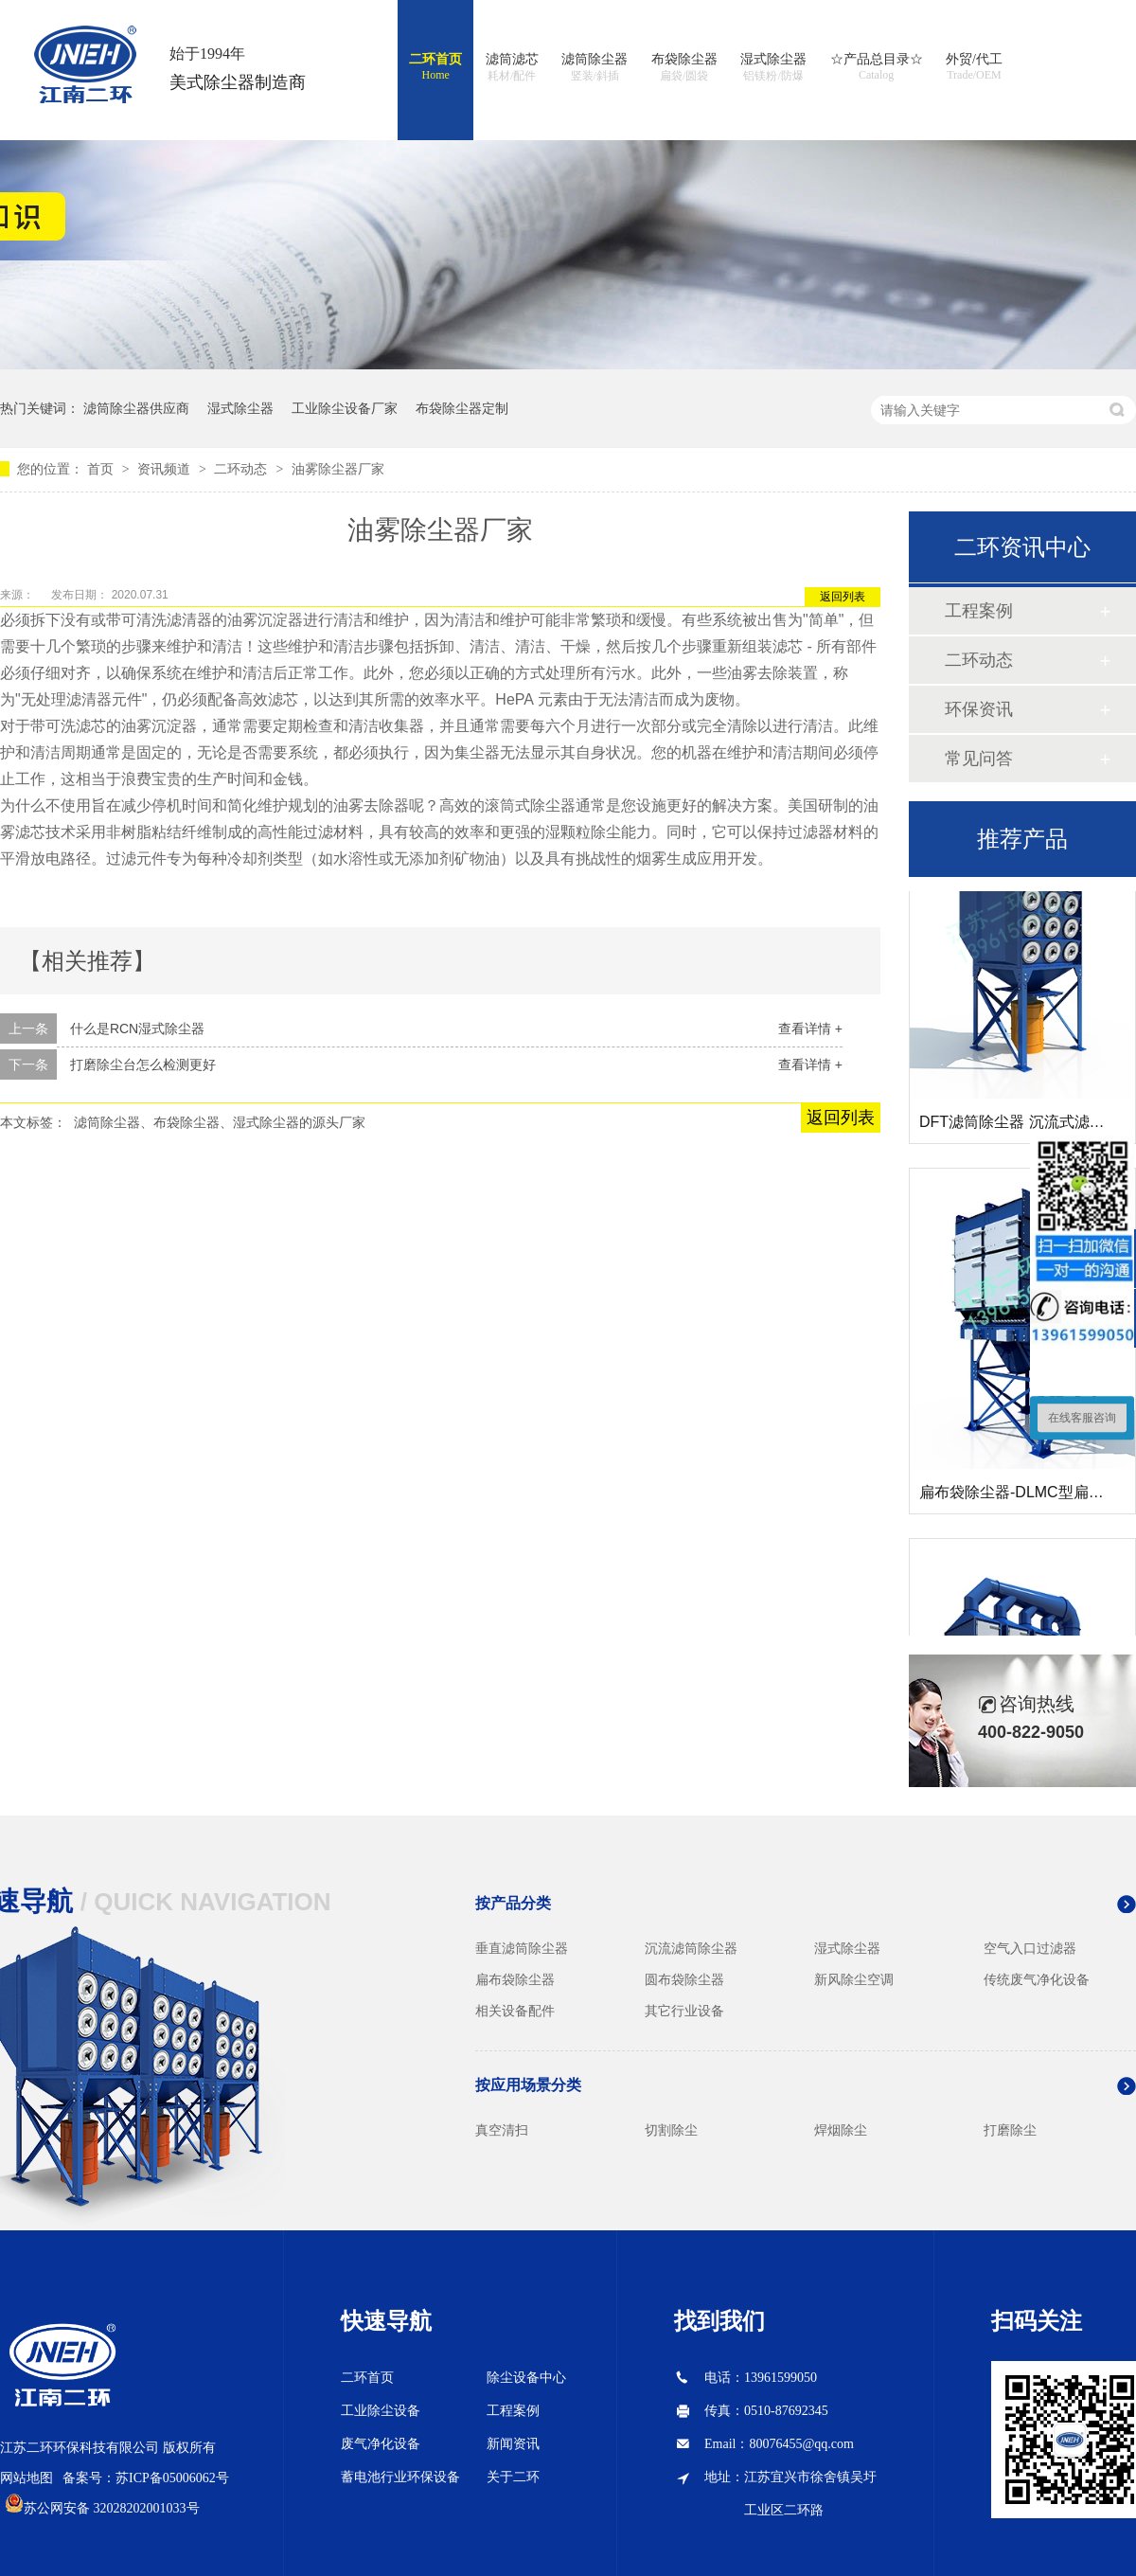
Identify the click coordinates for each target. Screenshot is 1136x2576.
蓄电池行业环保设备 (400, 2477)
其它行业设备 (684, 2010)
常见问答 (979, 758)
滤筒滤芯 (512, 68)
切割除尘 (671, 2130)
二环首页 (435, 67)
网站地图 (26, 2478)
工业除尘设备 (380, 2411)
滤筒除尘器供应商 (136, 408)
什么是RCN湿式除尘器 (137, 1028)
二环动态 (242, 468)
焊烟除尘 (840, 2130)
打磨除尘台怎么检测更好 (143, 1064)
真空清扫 (501, 2130)
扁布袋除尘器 (515, 1979)
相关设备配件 (515, 2010)
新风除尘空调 (854, 1979)
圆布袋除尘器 (684, 1979)
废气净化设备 (380, 2444)
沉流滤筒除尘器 (691, 1948)
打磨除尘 (1010, 2130)
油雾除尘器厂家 (338, 468)
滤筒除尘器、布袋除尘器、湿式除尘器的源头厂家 (219, 1122)
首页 (102, 468)
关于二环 (513, 2477)
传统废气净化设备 (1037, 1979)
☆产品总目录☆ (876, 67)
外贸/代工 (974, 67)
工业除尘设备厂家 (345, 408)
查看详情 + (810, 1028)
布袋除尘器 (684, 68)
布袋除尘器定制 (462, 408)
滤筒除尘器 (594, 68)
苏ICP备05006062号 (172, 2478)
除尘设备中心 (526, 2377)
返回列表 (842, 596)
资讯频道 (165, 468)
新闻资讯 (513, 2444)
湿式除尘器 (773, 68)
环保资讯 (979, 709)
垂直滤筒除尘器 (521, 1948)
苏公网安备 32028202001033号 (112, 2508)
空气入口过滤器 (1030, 1948)
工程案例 (979, 610)
